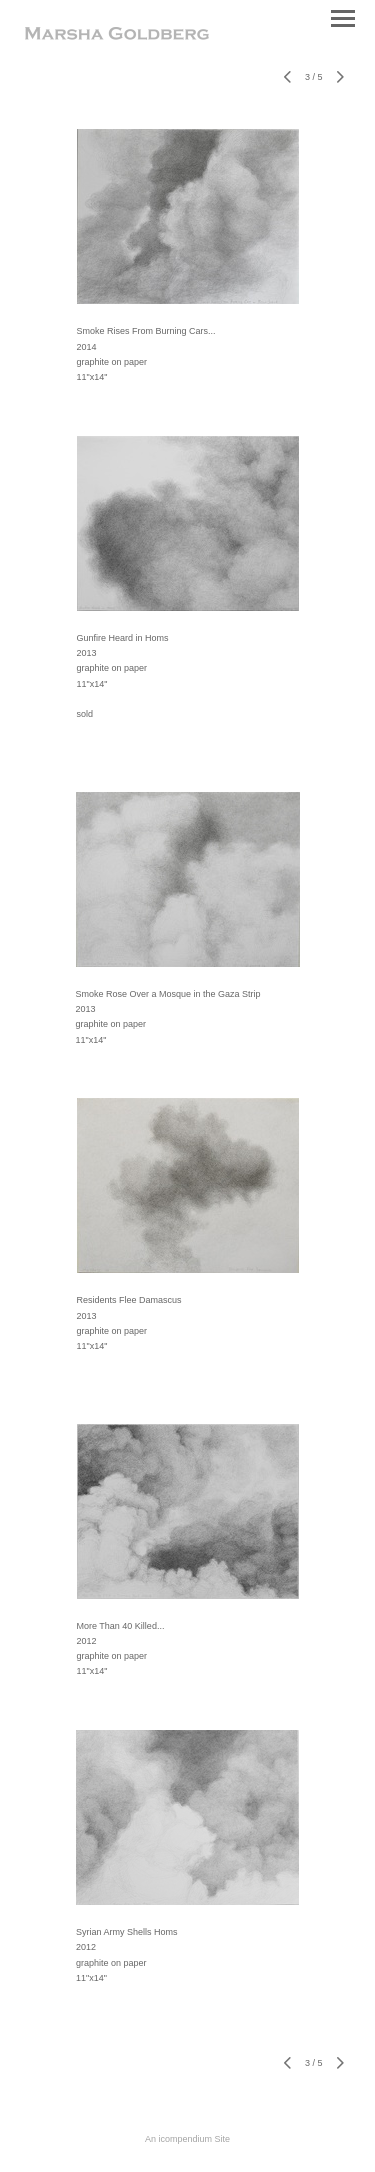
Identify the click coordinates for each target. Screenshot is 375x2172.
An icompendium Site (187, 2139)
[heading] (117, 36)
